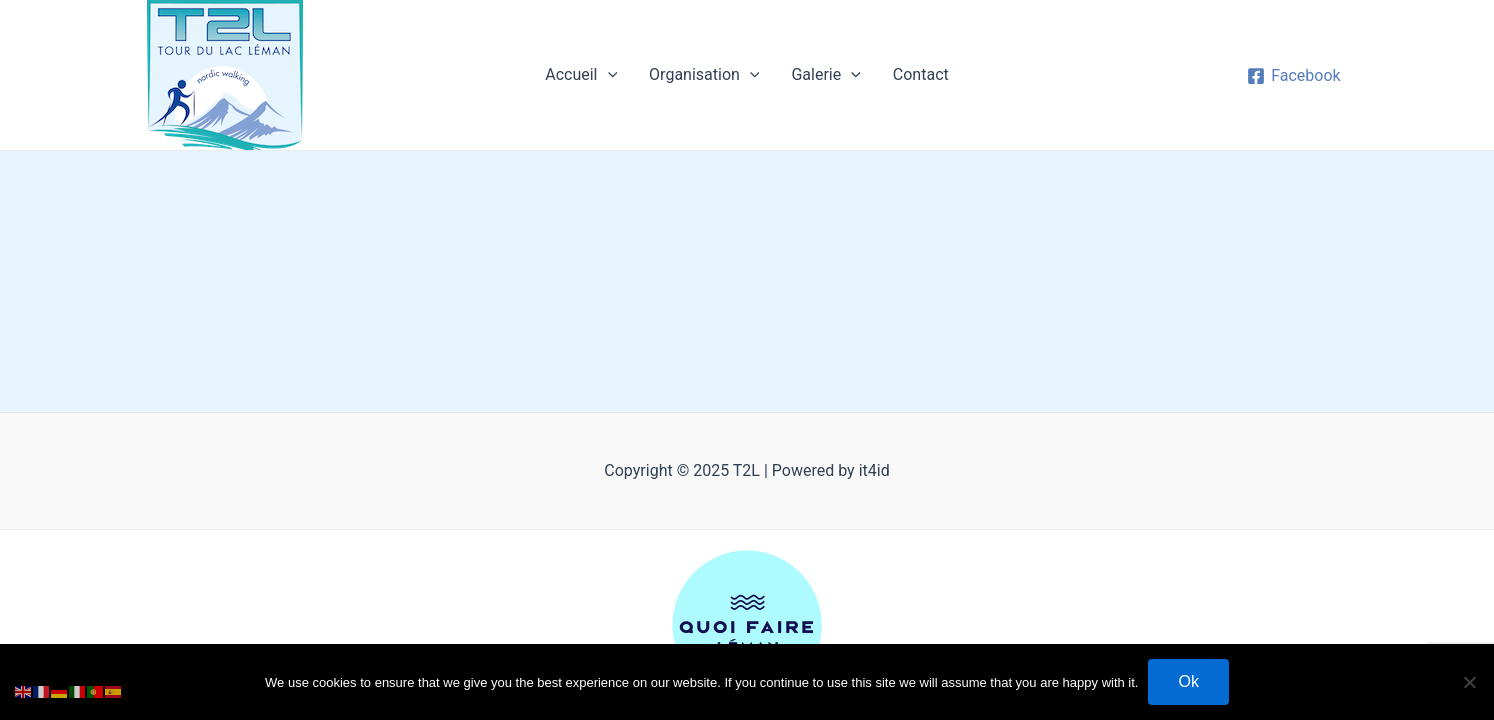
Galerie (825, 75)
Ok (1188, 681)
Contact (921, 74)
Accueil (581, 75)
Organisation (704, 75)
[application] (608, 75)
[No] (1469, 682)
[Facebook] (1294, 76)
